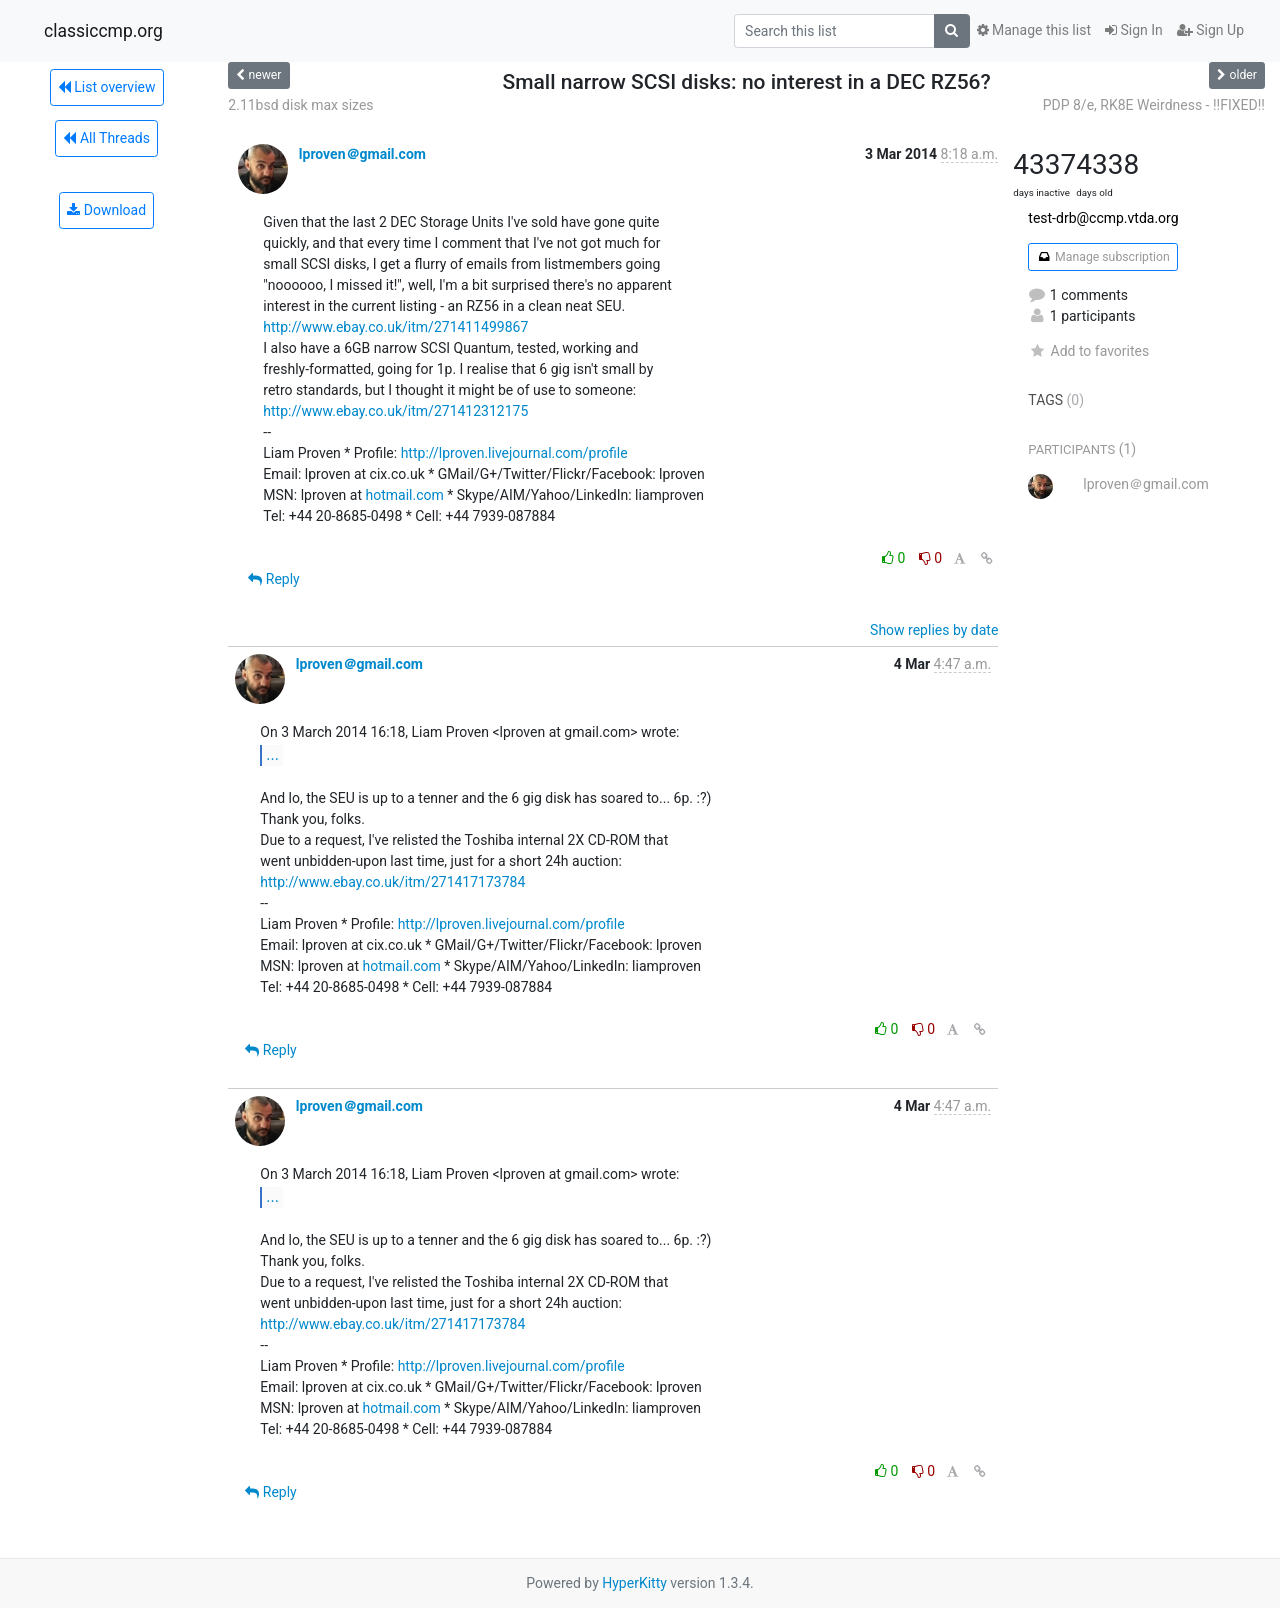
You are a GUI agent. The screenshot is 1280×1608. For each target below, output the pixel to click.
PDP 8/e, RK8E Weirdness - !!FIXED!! (1154, 105)
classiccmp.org (103, 31)
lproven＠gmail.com (362, 154)
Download (106, 210)
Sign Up (1210, 30)
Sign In (1134, 30)
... (272, 754)
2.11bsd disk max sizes (300, 105)
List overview (107, 87)
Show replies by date (934, 630)
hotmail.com (404, 495)
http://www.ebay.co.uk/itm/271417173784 (392, 882)
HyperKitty (634, 1583)
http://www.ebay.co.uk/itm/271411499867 (395, 327)
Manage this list (1034, 30)
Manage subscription (1102, 257)
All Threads (106, 138)
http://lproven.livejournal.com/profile (514, 453)
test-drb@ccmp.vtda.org (1103, 218)
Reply (273, 579)
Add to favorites (1088, 351)
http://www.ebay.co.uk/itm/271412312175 (395, 411)
